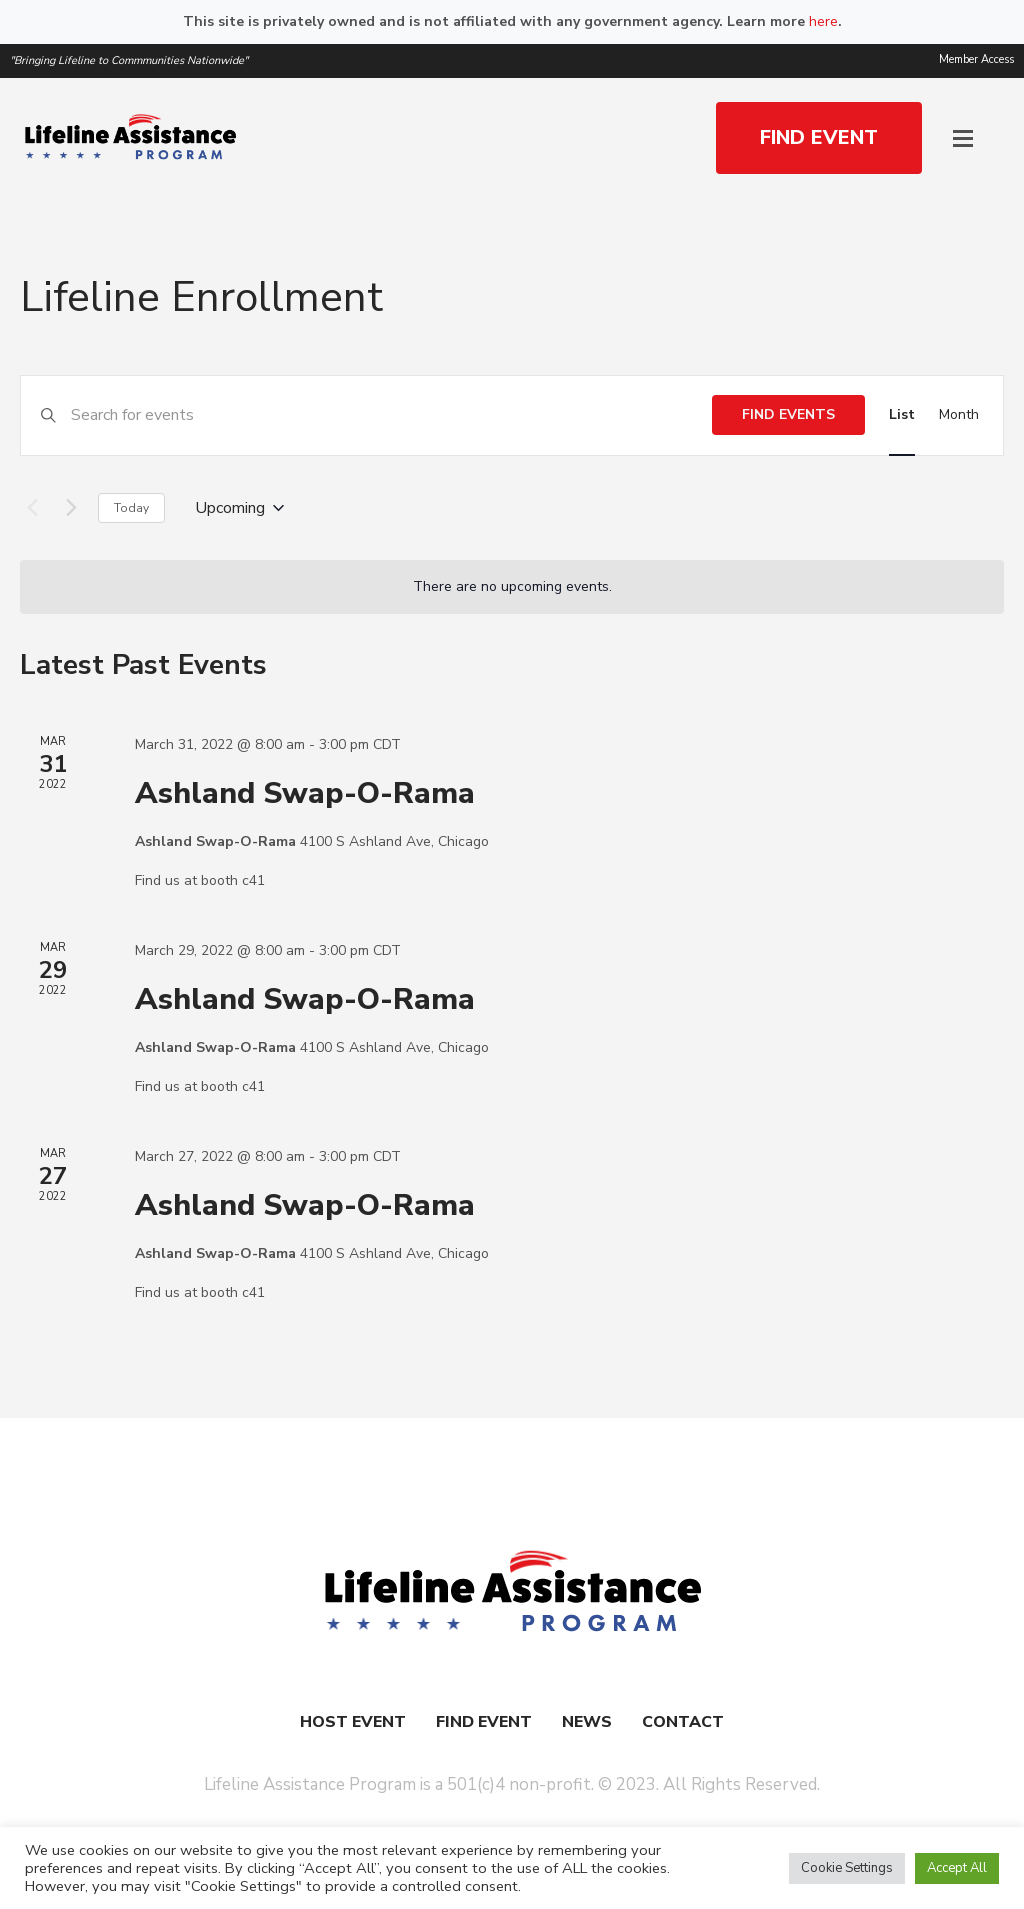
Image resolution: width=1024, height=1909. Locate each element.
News (587, 1722)
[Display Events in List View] (902, 415)
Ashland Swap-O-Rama (305, 793)
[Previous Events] (32, 508)
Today (131, 508)
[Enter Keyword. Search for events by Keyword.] (391, 415)
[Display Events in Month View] (959, 415)
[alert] (512, 587)
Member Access (976, 59)
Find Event (484, 1722)
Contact (683, 1722)
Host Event (353, 1722)
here (823, 21)
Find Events (788, 414)
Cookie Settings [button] (847, 1868)
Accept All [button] (957, 1868)
